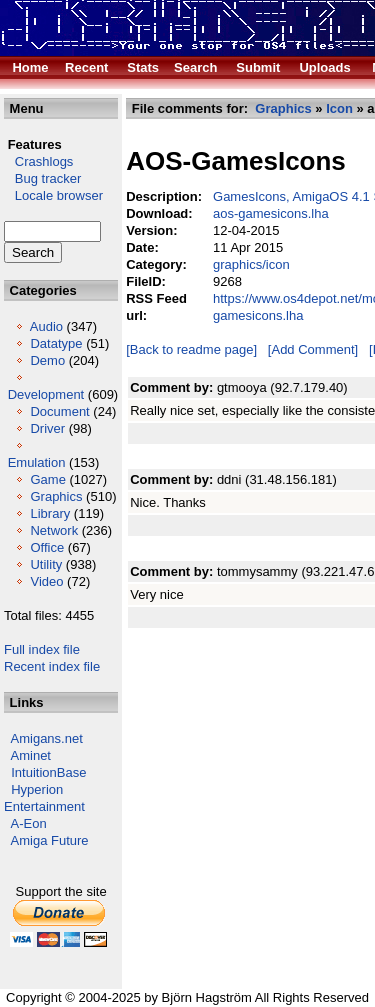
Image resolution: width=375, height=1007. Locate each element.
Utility (46, 564)
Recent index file (52, 666)
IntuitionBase (48, 772)
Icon (339, 108)
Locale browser (53, 195)
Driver (47, 428)
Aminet (31, 755)
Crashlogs (38, 161)
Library (50, 513)
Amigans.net (47, 738)
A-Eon (29, 823)
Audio (46, 326)
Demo (47, 360)
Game (47, 479)
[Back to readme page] (191, 349)
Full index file (42, 649)
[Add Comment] (313, 349)
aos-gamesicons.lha (271, 213)
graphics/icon (251, 264)
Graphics (56, 496)
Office (47, 547)
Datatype (56, 343)
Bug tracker (42, 178)
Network (54, 530)
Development (46, 394)
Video (46, 581)
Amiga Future (50, 840)
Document (59, 411)
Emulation (37, 462)
